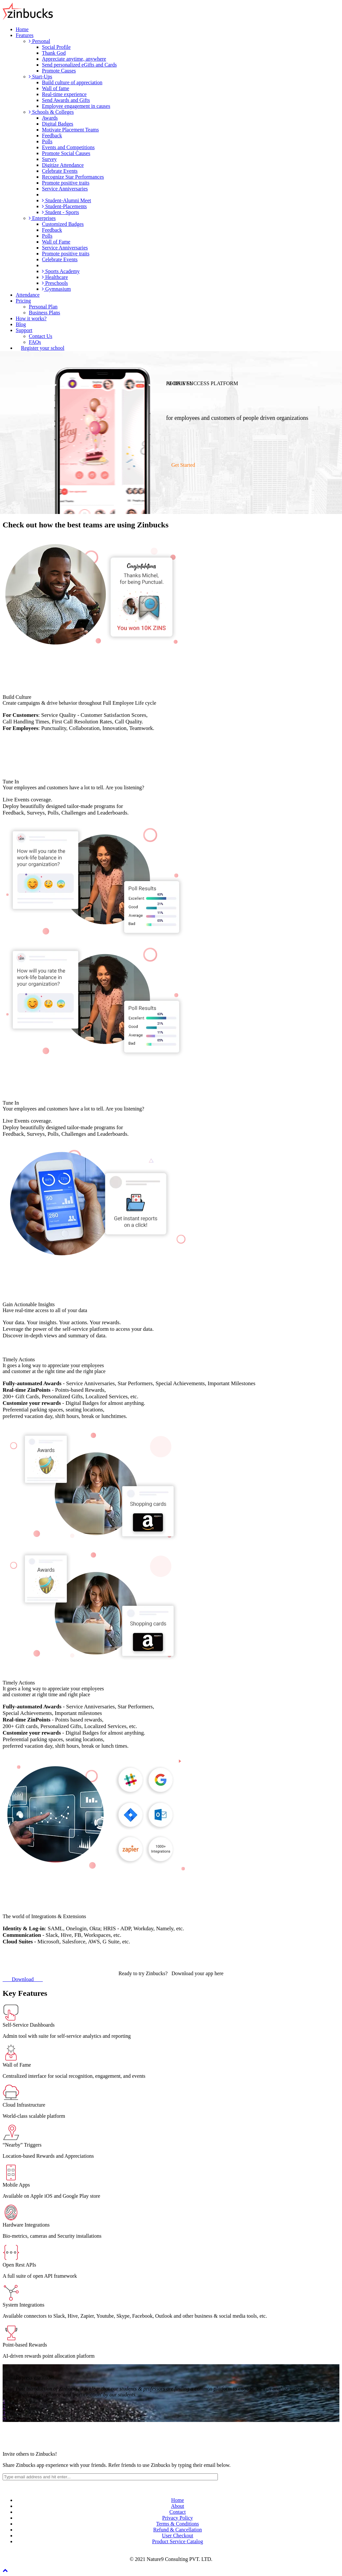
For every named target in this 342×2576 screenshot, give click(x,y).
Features (24, 35)
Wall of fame (55, 88)
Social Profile (56, 47)
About (177, 2506)
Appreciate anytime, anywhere (74, 59)
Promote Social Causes (66, 153)
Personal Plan (43, 306)
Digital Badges (57, 124)
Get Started (182, 465)
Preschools (55, 283)
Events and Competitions (68, 147)
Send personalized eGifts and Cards (79, 65)
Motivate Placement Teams (70, 129)
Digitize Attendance (63, 165)
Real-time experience (64, 94)
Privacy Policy (177, 2518)
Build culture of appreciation (72, 82)
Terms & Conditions (177, 2524)
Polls (47, 141)
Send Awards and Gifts (66, 100)
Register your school (42, 348)
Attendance (28, 295)
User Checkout (177, 2535)
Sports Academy (61, 271)
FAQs (35, 342)
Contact (177, 2512)
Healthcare (55, 277)
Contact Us (40, 336)
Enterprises (42, 218)
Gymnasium (56, 289)
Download (23, 1979)
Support (24, 330)
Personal (39, 41)
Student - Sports (60, 212)
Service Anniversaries (65, 188)
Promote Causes (59, 70)
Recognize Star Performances (73, 177)
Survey (49, 159)
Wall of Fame (56, 242)
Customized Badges (63, 224)
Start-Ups (40, 76)
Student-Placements (64, 206)
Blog (21, 324)
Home (22, 29)
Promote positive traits (65, 183)
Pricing (23, 301)
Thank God (54, 53)
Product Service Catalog (177, 2541)
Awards (50, 118)
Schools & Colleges (51, 112)
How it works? (31, 318)
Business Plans (44, 312)
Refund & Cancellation (177, 2529)
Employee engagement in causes (76, 106)
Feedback (52, 135)
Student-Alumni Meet (66, 200)
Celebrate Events (60, 171)
